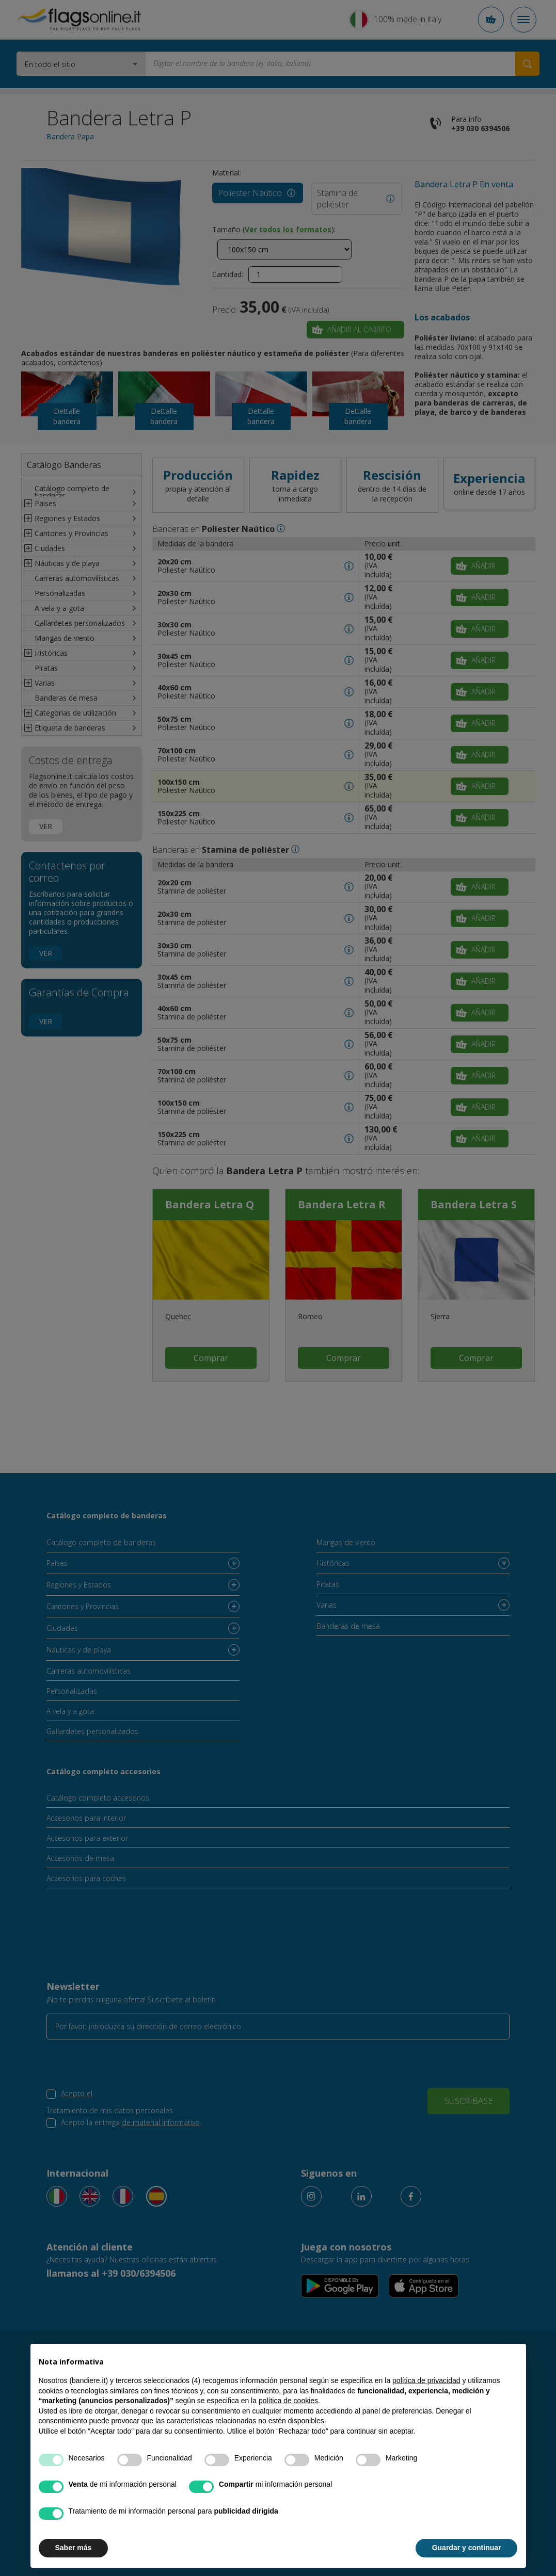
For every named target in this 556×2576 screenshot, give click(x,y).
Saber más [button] (73, 2547)
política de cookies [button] (288, 2400)
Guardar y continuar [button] (466, 2547)
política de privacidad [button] (426, 2380)
